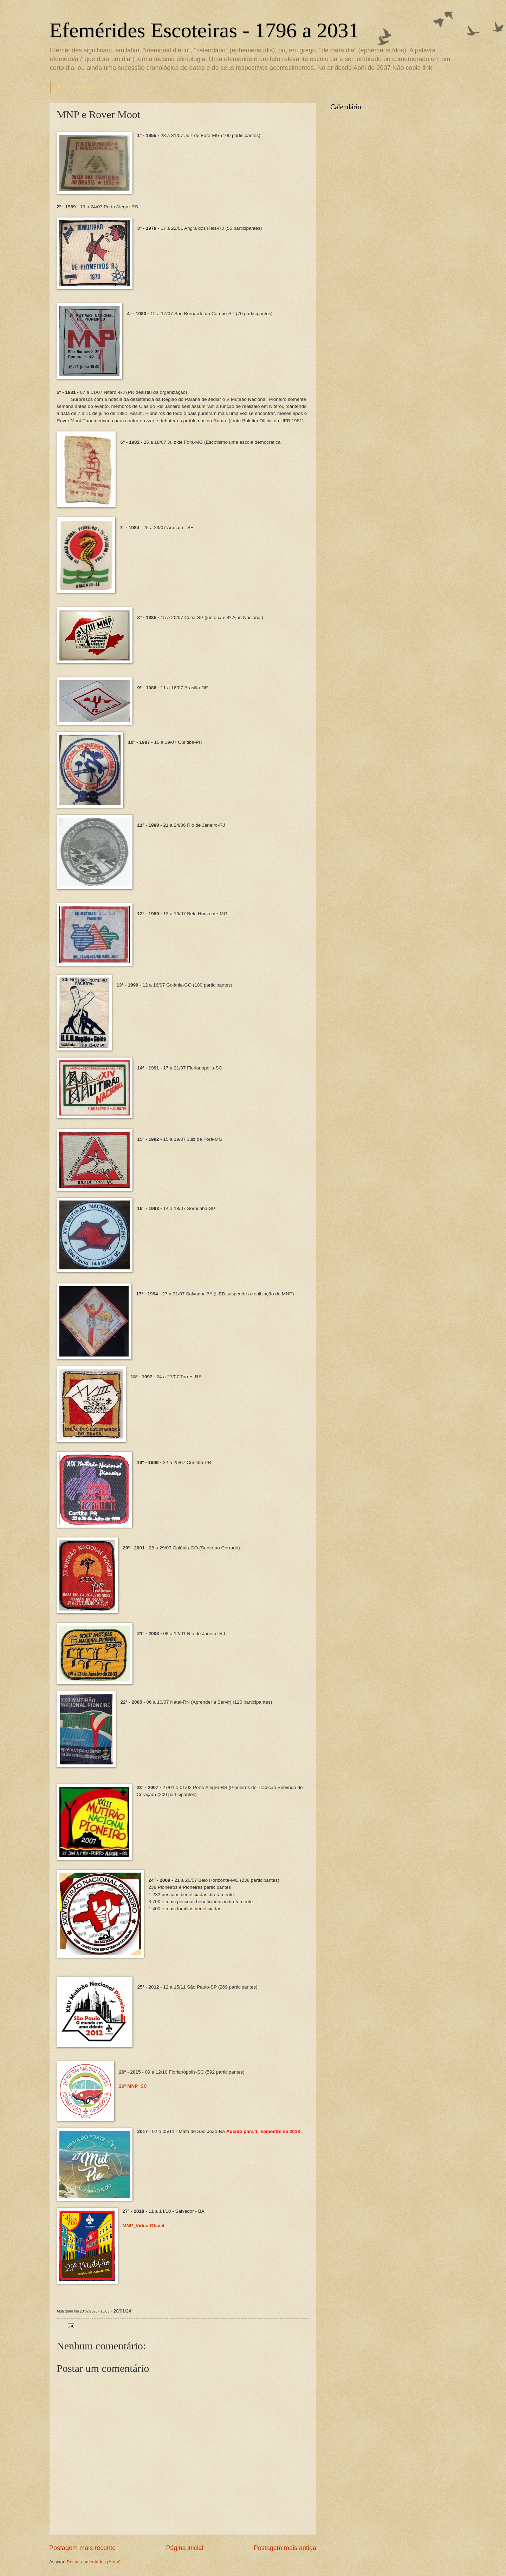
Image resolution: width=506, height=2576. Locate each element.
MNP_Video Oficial (143, 2225)
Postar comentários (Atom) (94, 2561)
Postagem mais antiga (285, 2547)
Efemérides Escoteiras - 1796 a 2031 (204, 30)
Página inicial (77, 87)
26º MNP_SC (133, 2086)
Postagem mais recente (82, 2547)
